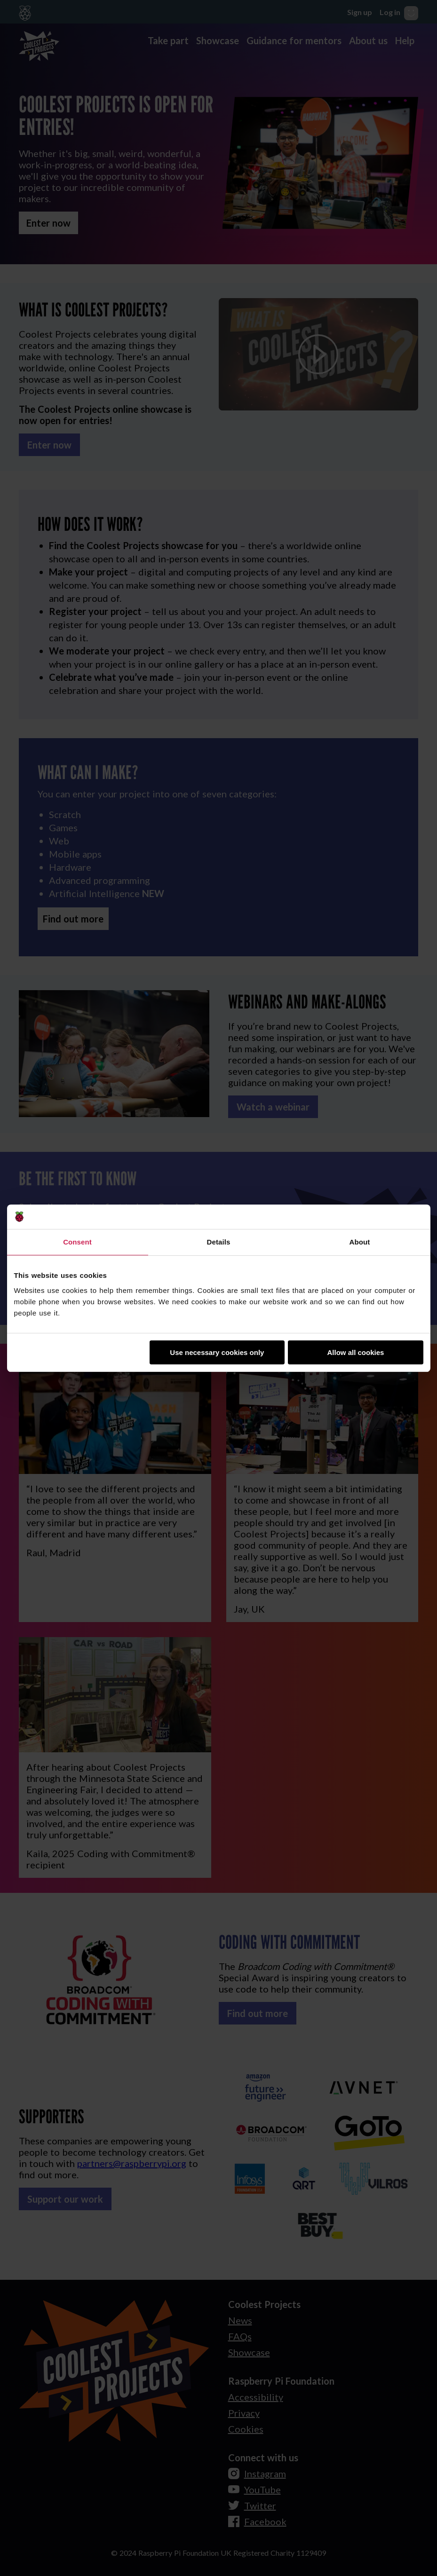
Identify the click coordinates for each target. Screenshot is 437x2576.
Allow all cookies (355, 1352)
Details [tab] (218, 1242)
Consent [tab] (77, 1242)
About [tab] (360, 1242)
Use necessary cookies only (217, 1352)
